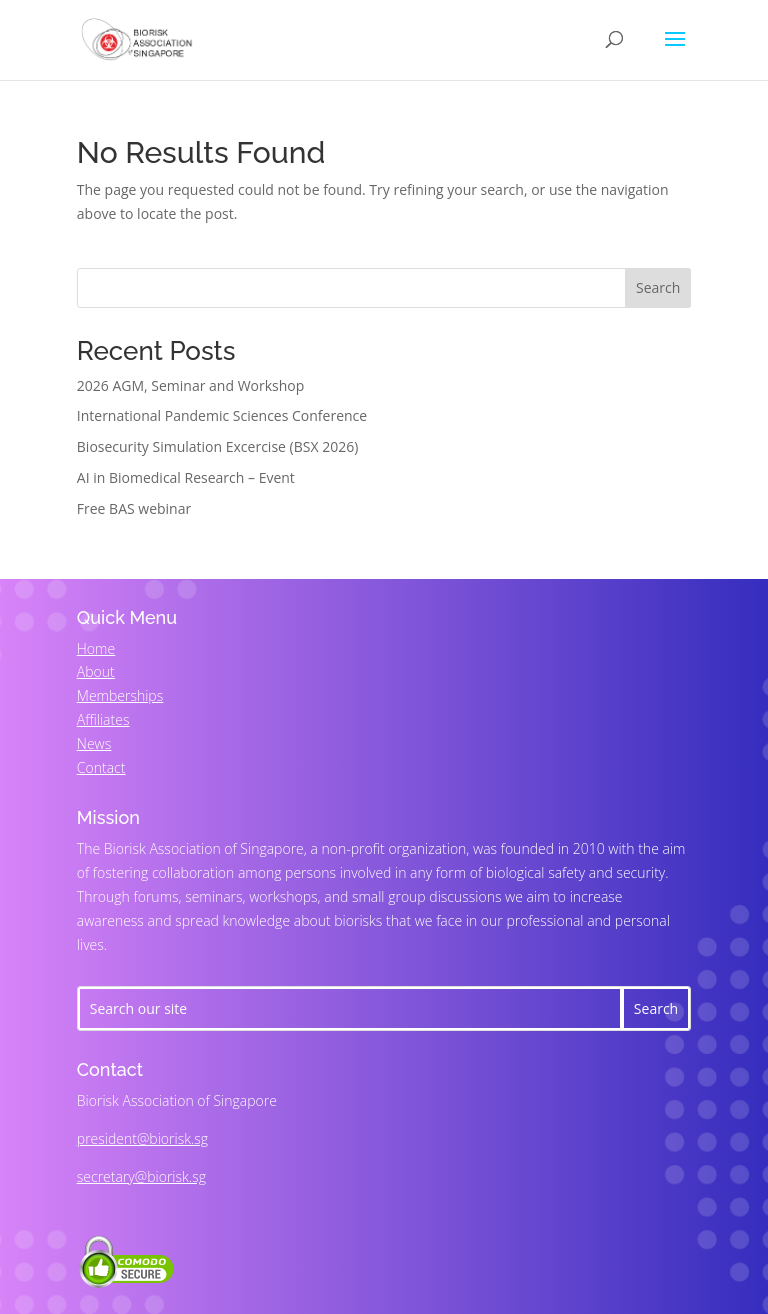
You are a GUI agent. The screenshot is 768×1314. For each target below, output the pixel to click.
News (94, 743)
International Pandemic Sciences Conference (222, 415)
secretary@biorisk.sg (141, 1176)
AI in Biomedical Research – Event (186, 477)
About (96, 671)
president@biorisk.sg (142, 1138)
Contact (101, 767)
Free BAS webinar (134, 508)
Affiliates (103, 719)
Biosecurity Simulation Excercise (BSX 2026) (218, 446)
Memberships (120, 695)
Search (658, 287)
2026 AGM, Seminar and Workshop (191, 385)
